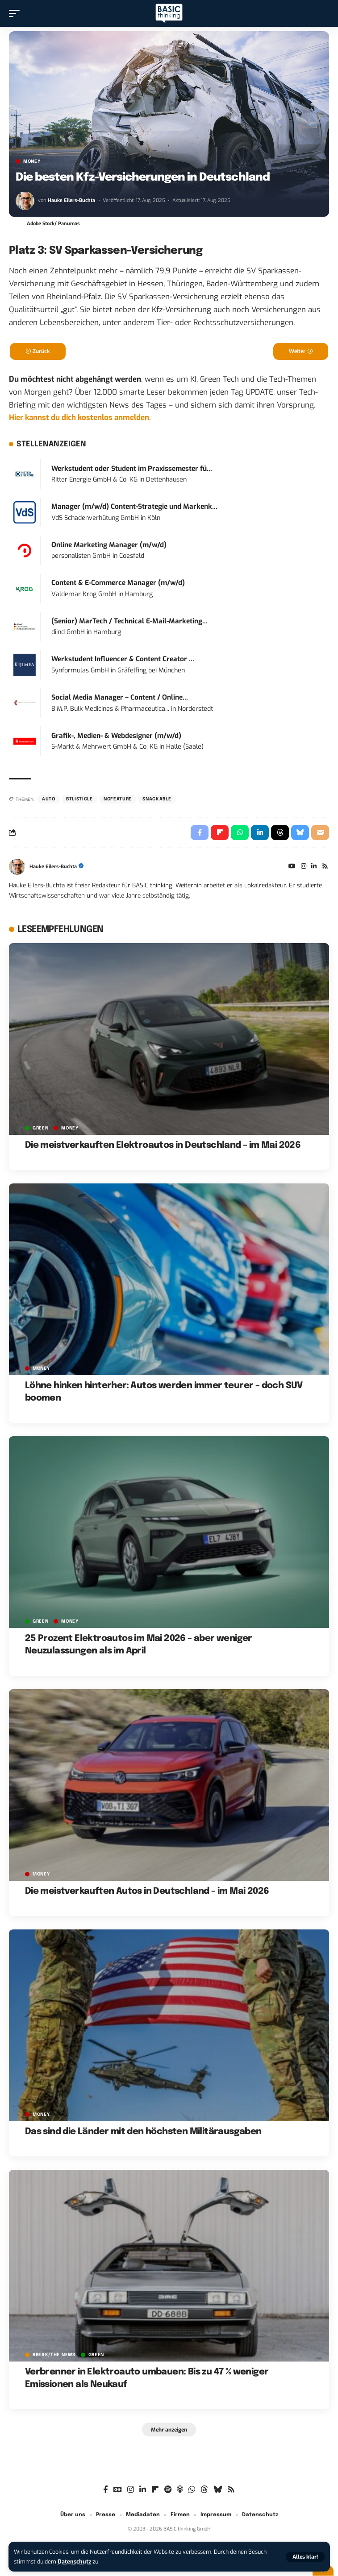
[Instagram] (303, 867)
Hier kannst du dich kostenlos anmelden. (80, 417)
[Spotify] (168, 2489)
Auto (48, 799)
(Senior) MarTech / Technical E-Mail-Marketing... (129, 621)
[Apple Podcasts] (180, 2489)
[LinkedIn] (313, 867)
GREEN (41, 1128)
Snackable (156, 799)
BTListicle (79, 799)
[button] (305, 2557)
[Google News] (117, 2489)
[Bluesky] (217, 2489)
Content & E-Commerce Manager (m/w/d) (118, 582)
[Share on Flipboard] (220, 832)
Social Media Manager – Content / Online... (119, 697)
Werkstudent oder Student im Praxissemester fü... (131, 468)
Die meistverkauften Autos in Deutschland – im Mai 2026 (147, 1891)
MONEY (32, 161)
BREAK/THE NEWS (54, 2355)
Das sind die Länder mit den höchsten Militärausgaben (143, 2131)
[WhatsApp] (191, 2489)
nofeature (118, 799)
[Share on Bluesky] (300, 832)
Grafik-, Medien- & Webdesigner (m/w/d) (116, 735)
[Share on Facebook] (200, 832)
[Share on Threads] (280, 832)
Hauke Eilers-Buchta (71, 200)
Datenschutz (74, 2561)
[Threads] (204, 2489)
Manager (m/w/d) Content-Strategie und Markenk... (134, 506)
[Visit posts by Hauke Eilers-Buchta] (25, 200)
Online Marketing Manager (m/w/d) (109, 544)
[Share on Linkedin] (260, 832)
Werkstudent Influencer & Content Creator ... (122, 659)
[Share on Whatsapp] (240, 832)
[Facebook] (105, 2489)
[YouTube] (292, 867)
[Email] (320, 832)
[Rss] (325, 867)
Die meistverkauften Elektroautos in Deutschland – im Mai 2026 (162, 1145)
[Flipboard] (155, 2489)
